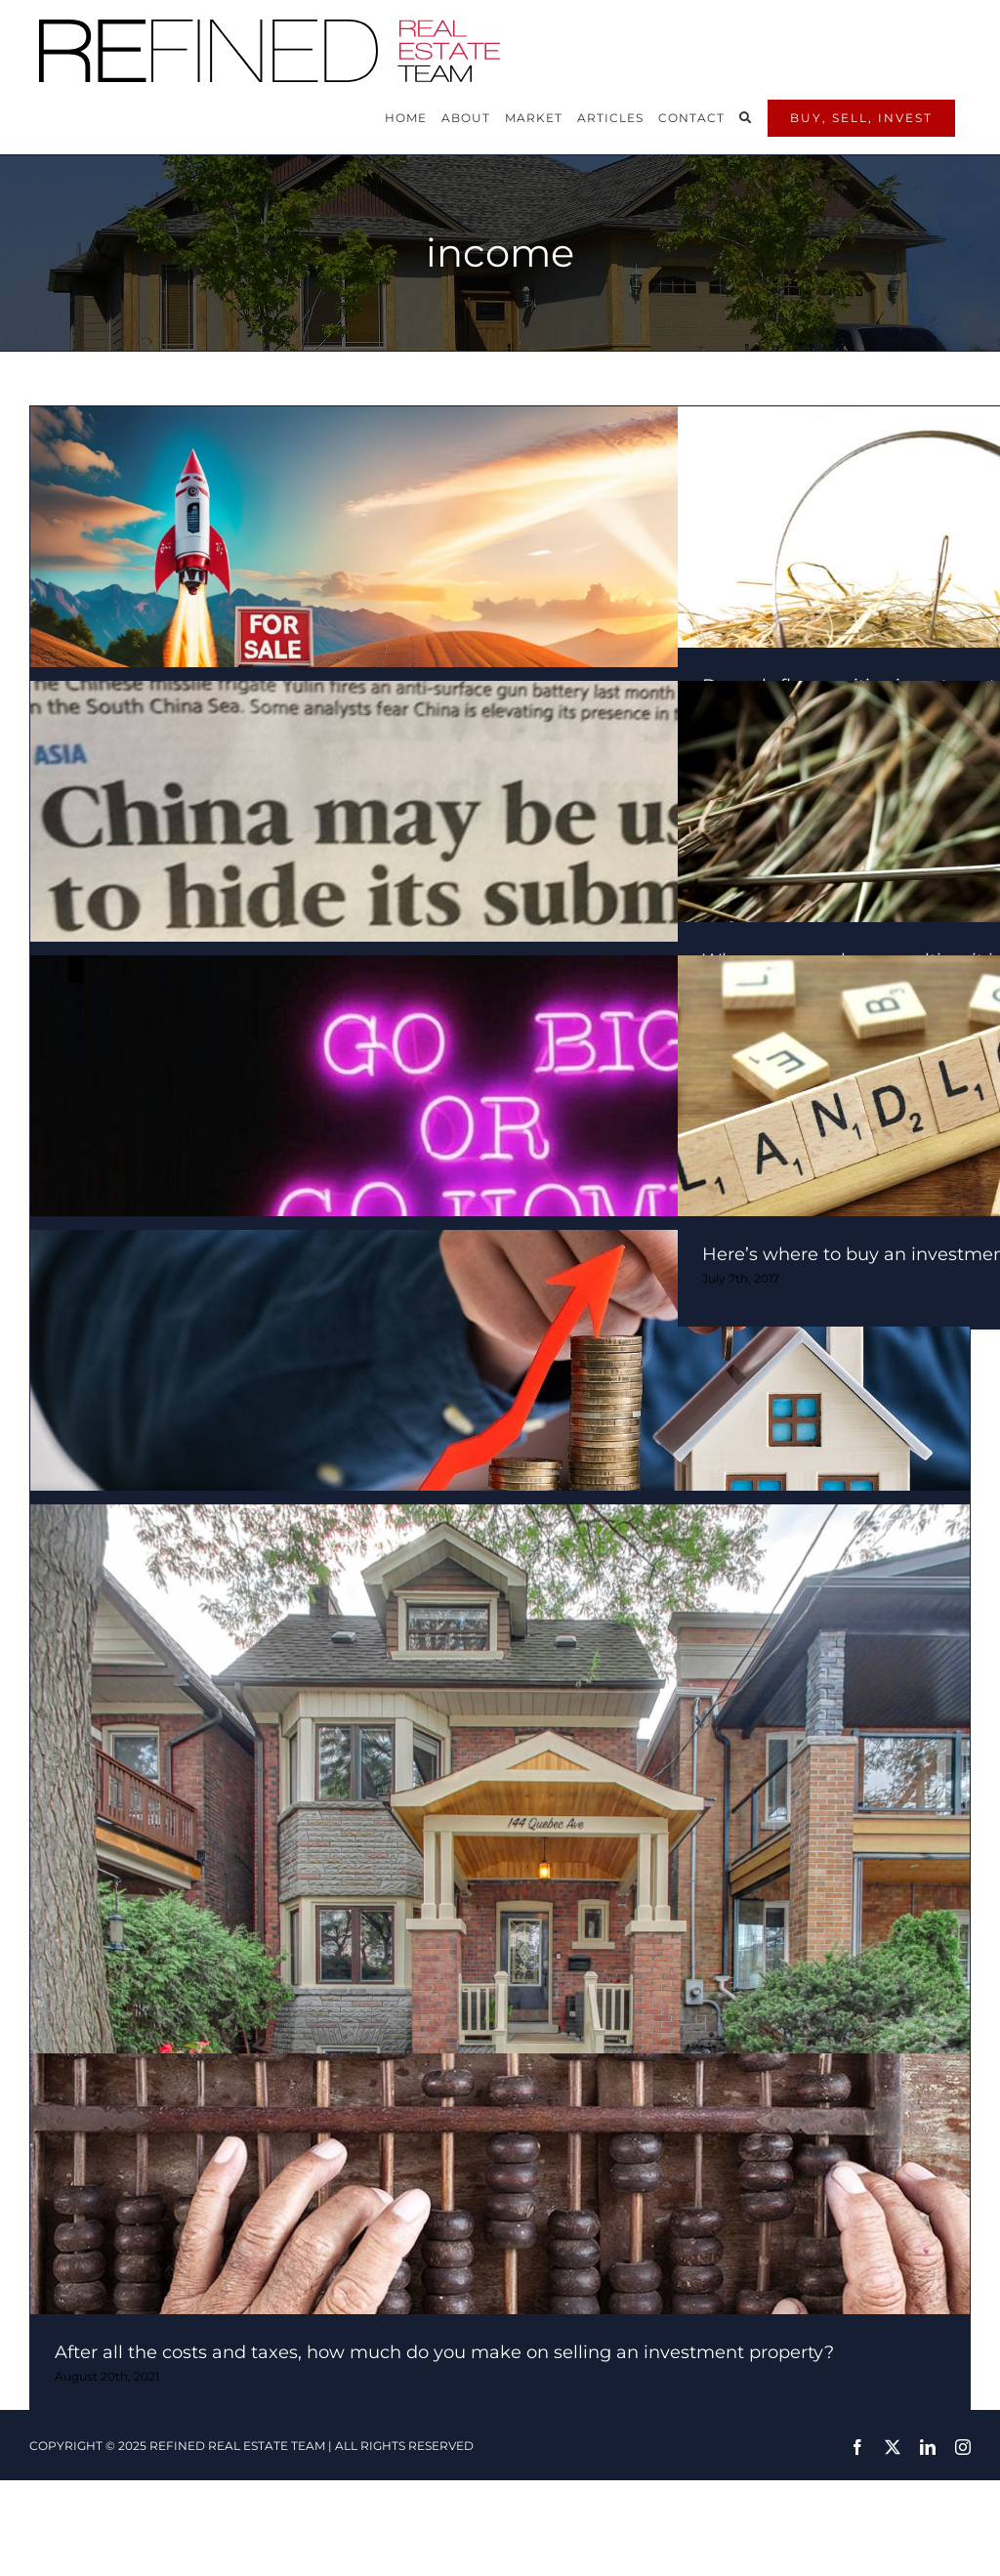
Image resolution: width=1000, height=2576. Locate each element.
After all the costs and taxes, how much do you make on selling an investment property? (444, 2352)
